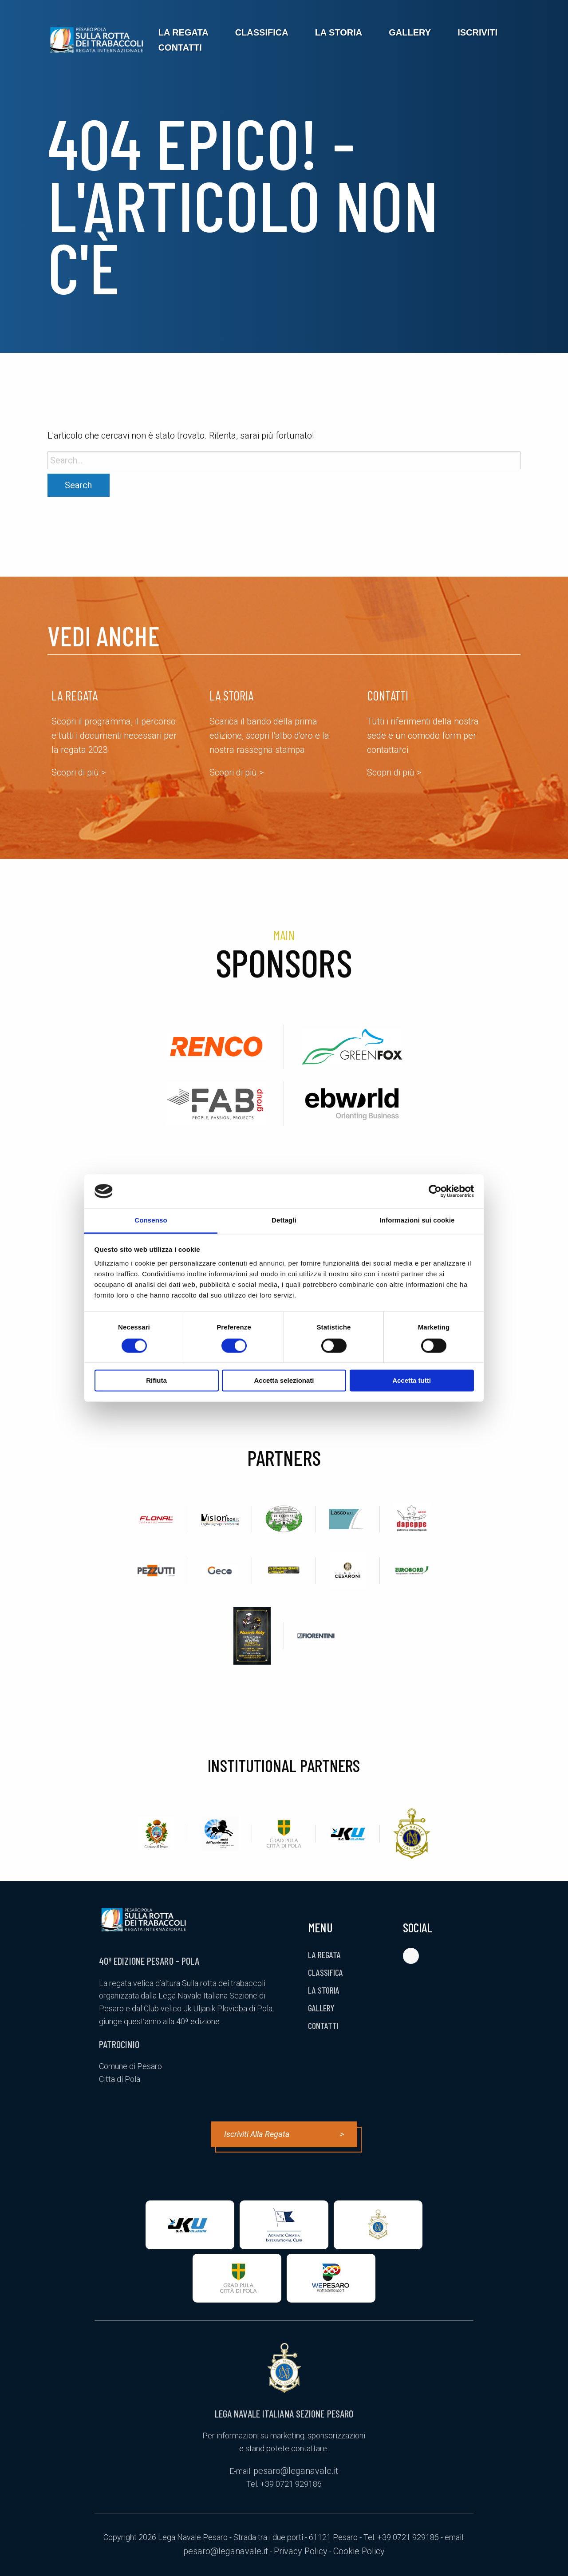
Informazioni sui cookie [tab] (417, 1220)
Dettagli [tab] (284, 1220)
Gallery (410, 32)
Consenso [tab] (150, 1220)
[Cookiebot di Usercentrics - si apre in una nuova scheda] (435, 1191)
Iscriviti (477, 32)
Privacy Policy (300, 2551)
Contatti (180, 47)
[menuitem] (183, 32)
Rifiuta (156, 1381)
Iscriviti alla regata (284, 2134)
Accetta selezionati (284, 1381)
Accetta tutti (411, 1381)
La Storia (339, 32)
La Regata (183, 32)
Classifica (261, 32)
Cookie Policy (359, 2551)
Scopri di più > (78, 772)
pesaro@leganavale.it (295, 2470)
